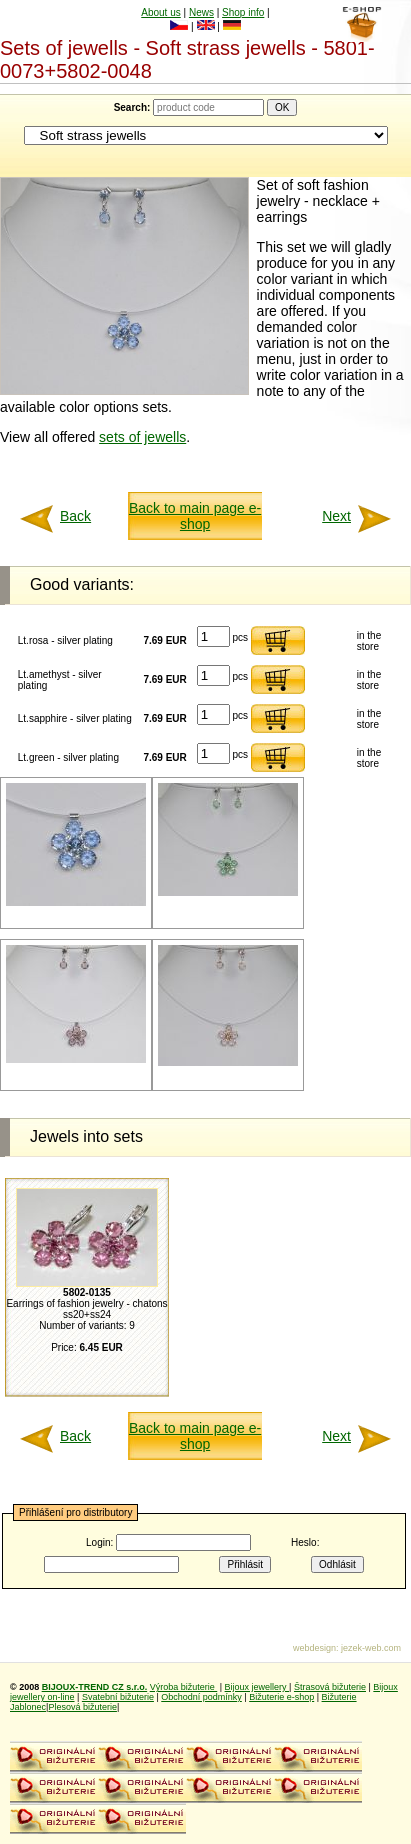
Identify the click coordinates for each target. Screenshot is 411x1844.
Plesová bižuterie (82, 1707)
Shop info (243, 12)
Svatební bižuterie (118, 1697)
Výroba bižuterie (184, 1687)
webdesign (314, 1648)
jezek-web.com (371, 1648)
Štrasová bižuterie (330, 1687)
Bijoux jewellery (257, 1687)
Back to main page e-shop (195, 516)
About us (160, 12)
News (201, 12)
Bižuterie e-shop (281, 1697)
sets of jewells (142, 437)
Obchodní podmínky (201, 1697)
